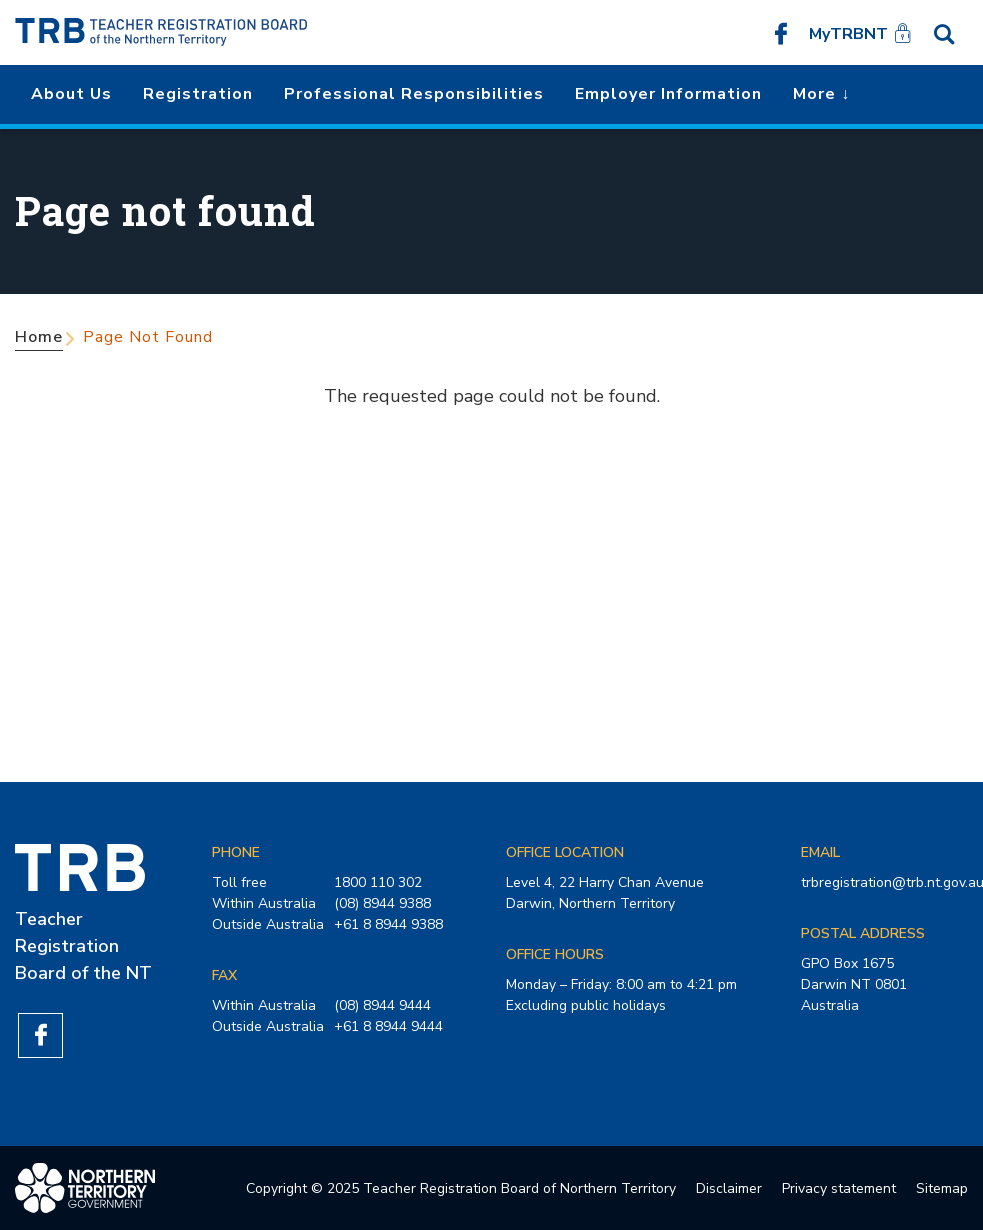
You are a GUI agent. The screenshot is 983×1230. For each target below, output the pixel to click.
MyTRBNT (848, 34)
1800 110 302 (378, 882)
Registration (198, 94)
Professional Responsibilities (414, 94)
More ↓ (821, 94)
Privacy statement (839, 1188)
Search (944, 33)
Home (39, 337)
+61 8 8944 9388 (388, 924)
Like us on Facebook (781, 33)
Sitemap (942, 1188)
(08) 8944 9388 (382, 903)
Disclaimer (729, 1188)
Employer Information (668, 94)
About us (71, 94)
